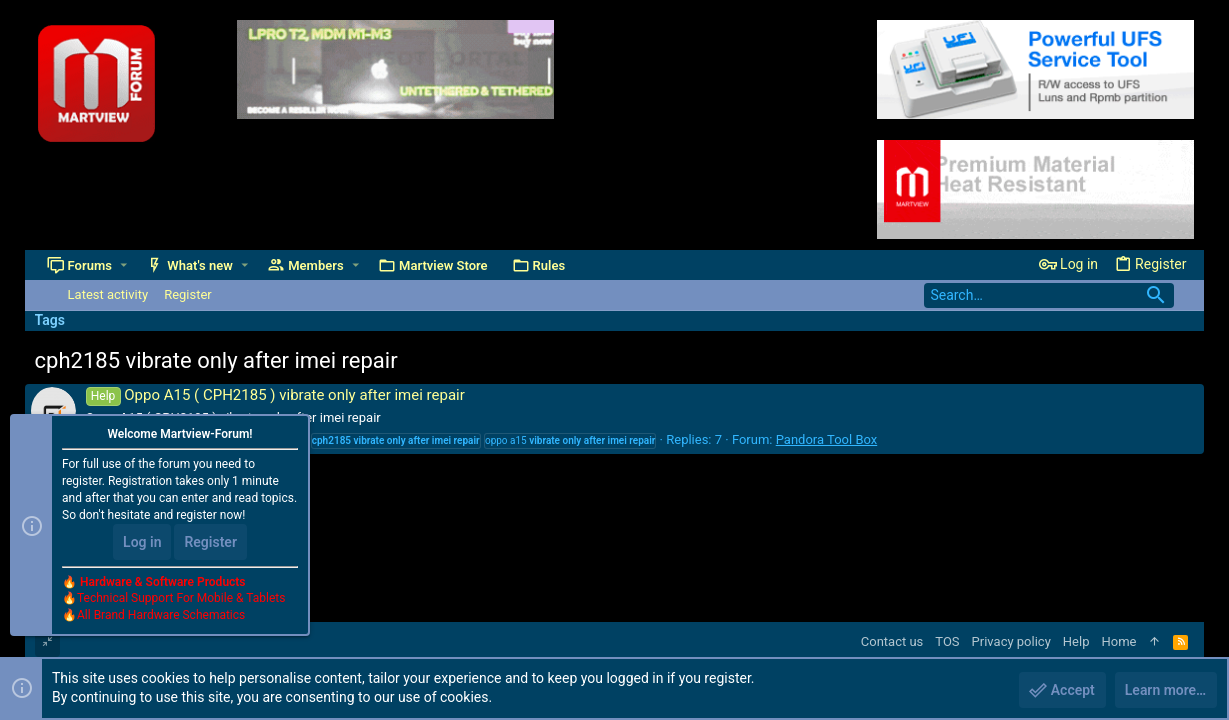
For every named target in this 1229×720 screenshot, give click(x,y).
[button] (123, 265)
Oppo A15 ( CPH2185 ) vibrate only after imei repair (275, 395)
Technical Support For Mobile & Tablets (181, 599)
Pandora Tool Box (827, 439)
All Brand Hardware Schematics (161, 616)
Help (1076, 641)
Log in (142, 542)
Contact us (892, 641)
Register (210, 542)
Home (1118, 641)
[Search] (1049, 295)
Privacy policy (1011, 641)
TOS (947, 641)
